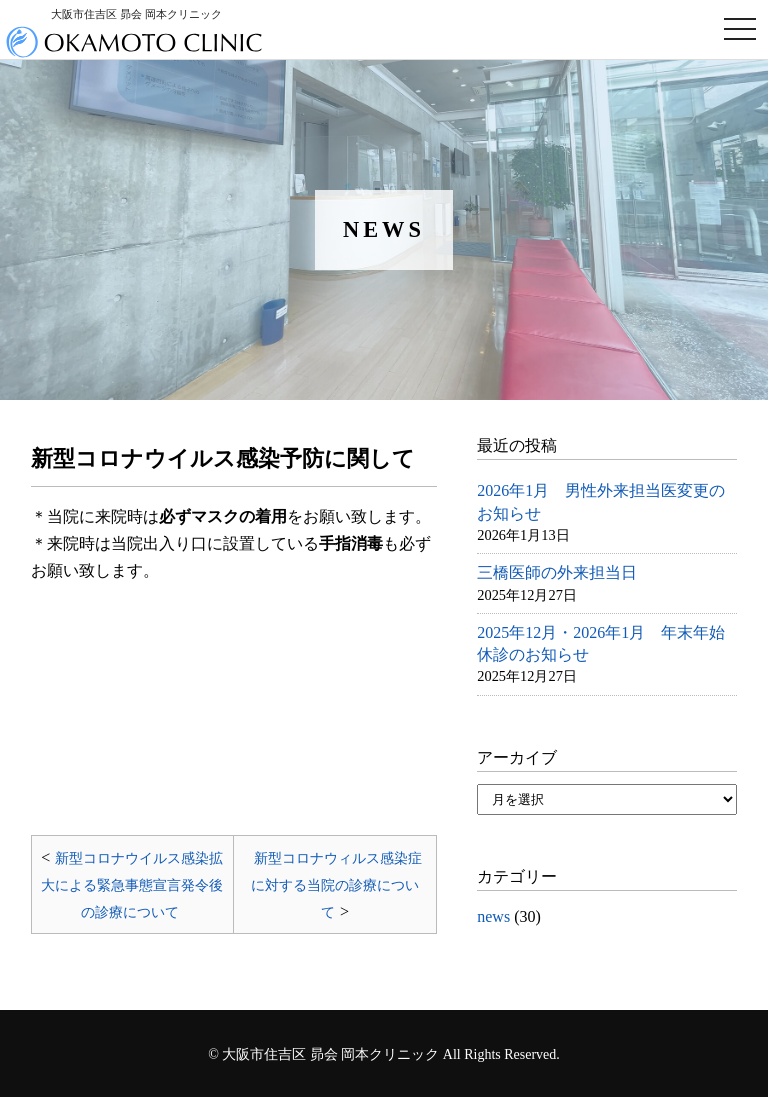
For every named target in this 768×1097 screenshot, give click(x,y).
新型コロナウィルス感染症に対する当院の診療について (336, 885)
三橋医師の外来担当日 (557, 572)
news (493, 916)
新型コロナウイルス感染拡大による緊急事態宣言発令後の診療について (132, 885)
